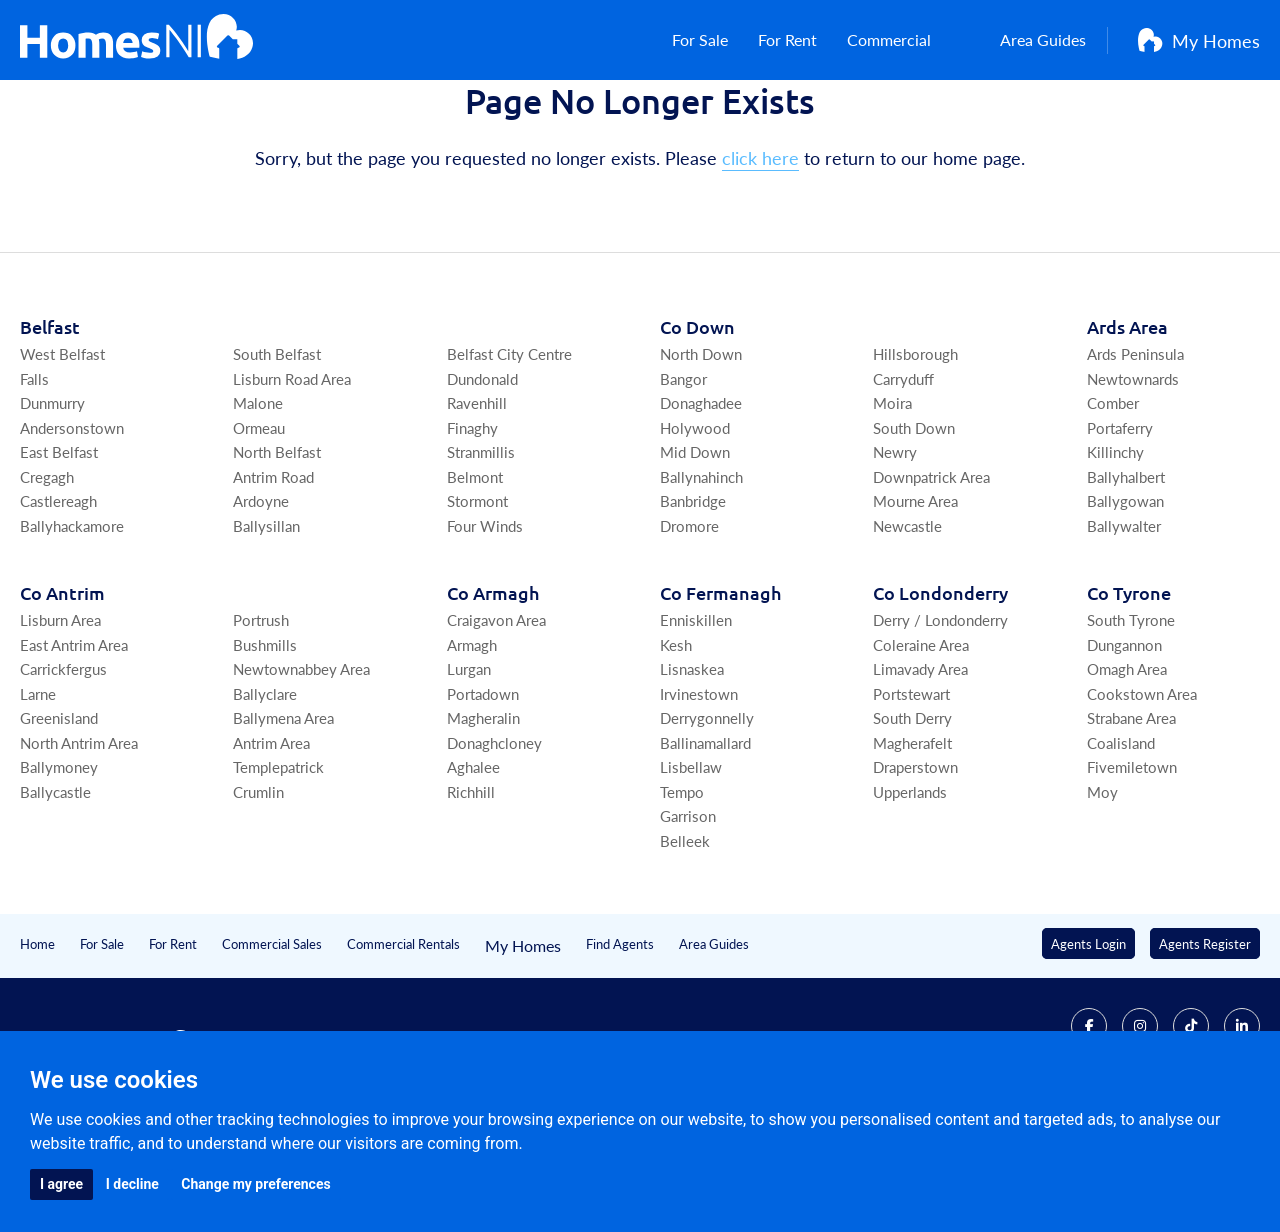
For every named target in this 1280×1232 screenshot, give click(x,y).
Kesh (676, 744)
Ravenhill (477, 502)
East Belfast (59, 551)
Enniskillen (696, 719)
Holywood (695, 527)
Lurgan (469, 768)
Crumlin (258, 891)
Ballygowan (1125, 600)
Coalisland (1121, 842)
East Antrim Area (74, 744)
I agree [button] (61, 1184)
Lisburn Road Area (292, 478)
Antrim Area (271, 842)
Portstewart (911, 793)
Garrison (688, 915)
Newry (895, 551)
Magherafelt (912, 842)
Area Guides (1028, 50)
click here (760, 257)
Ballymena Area (283, 817)
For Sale (695, 50)
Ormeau (259, 527)
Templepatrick (278, 866)
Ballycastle (55, 891)
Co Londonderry (940, 692)
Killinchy (1115, 551)
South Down (914, 527)
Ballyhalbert (1126, 576)
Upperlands (910, 891)
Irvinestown (699, 793)
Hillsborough (915, 453)
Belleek (685, 940)
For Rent (790, 50)
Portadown (483, 793)
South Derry (912, 817)
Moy (1102, 891)
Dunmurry (52, 502)
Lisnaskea (692, 768)
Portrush (261, 719)
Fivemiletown (1132, 866)
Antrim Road (273, 576)
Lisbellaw (691, 866)
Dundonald (482, 478)
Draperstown (915, 866)
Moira (892, 502)
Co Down (697, 426)
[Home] (136, 50)
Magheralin (483, 817)
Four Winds (485, 625)
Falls (34, 478)
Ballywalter (1124, 625)
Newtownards (1133, 478)
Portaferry (1120, 527)
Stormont (477, 600)
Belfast (50, 426)
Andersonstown (72, 527)
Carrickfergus (63, 768)
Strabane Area (1131, 817)
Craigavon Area (496, 719)
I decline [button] (132, 1184)
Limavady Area (920, 768)
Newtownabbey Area (301, 768)
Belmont (475, 576)
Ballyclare (265, 793)
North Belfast (277, 551)
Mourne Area (915, 600)
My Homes (1199, 50)
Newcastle (907, 625)
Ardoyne (261, 600)
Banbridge (693, 600)
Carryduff (903, 478)
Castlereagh (58, 600)
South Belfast (277, 453)
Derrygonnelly (707, 817)
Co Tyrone (1129, 692)
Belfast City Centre (509, 453)
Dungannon (1124, 744)
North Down (701, 453)
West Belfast (62, 453)
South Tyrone (1131, 719)
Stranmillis (481, 551)
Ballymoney (59, 866)
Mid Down (695, 551)
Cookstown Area (1142, 793)
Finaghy (472, 527)
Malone (258, 502)
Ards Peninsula (1135, 453)
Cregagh (47, 576)
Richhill (471, 891)
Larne (38, 793)
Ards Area (1127, 426)
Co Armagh (493, 692)
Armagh (472, 744)
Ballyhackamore (72, 625)
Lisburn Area (60, 719)
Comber (1113, 502)
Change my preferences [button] (255, 1184)
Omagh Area (1127, 768)
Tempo (682, 891)
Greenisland (59, 817)
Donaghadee (701, 502)
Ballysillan (266, 625)
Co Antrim (62, 692)
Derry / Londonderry (940, 719)
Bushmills (265, 744)
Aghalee (473, 866)
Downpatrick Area (931, 576)
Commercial (901, 50)
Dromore (689, 625)
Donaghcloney (494, 842)
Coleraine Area (921, 744)
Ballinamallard (705, 842)
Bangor (683, 478)
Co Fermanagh (720, 692)
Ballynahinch (701, 576)
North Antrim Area (79, 842)
